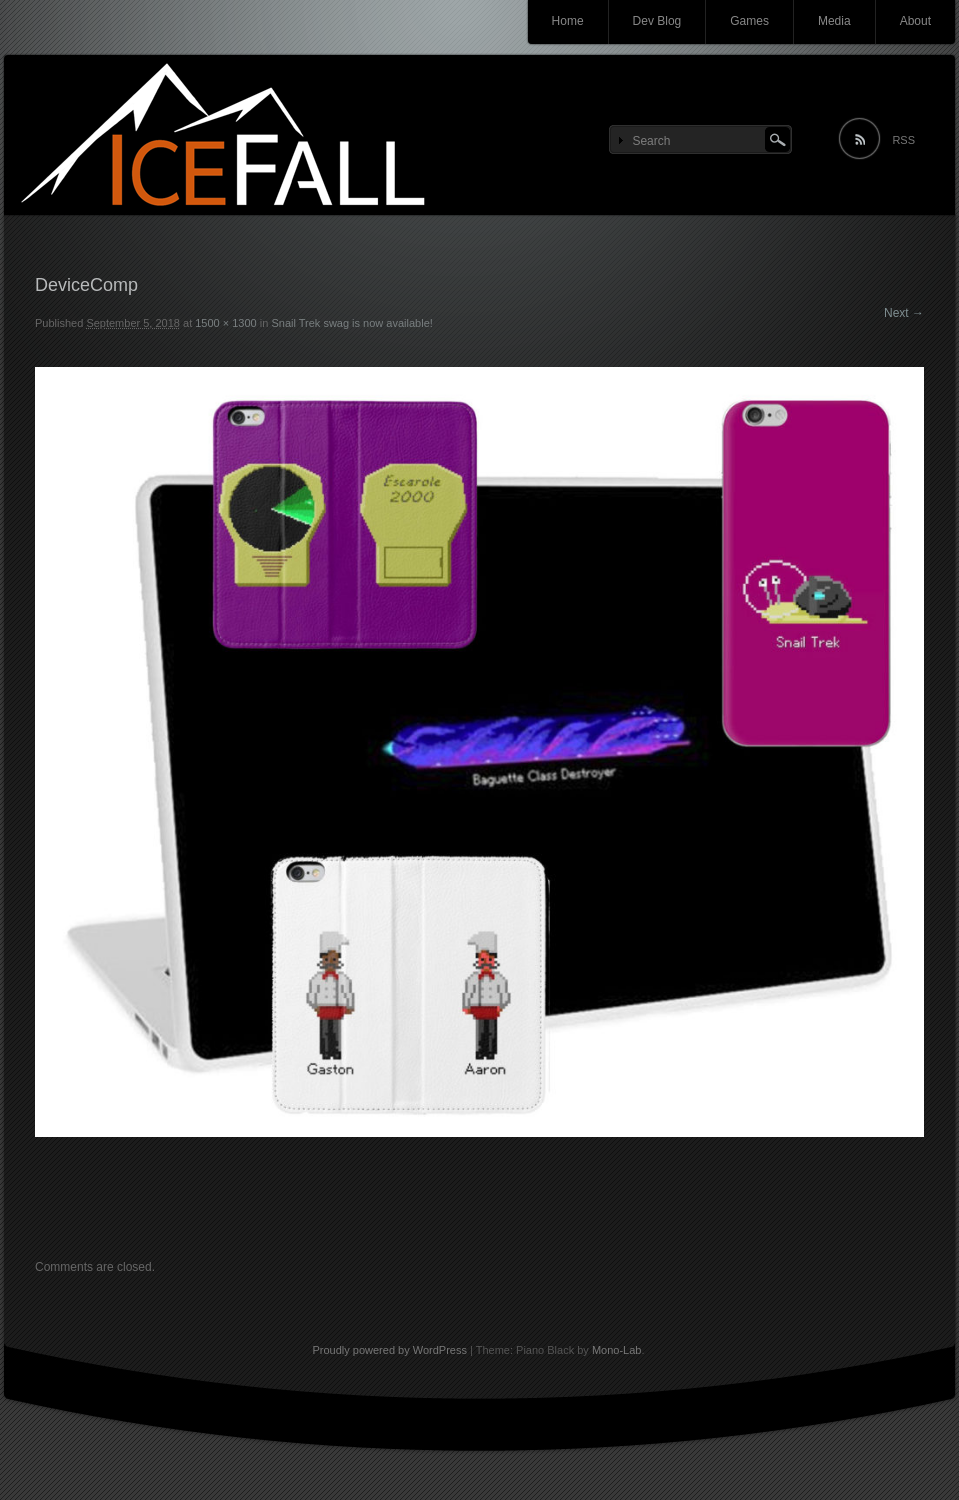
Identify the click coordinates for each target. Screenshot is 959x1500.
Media (834, 21)
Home (568, 21)
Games (749, 21)
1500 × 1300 (225, 323)
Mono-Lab (617, 1350)
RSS (903, 140)
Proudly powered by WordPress (389, 1350)
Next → (904, 313)
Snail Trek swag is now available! (351, 323)
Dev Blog (657, 21)
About (915, 21)
